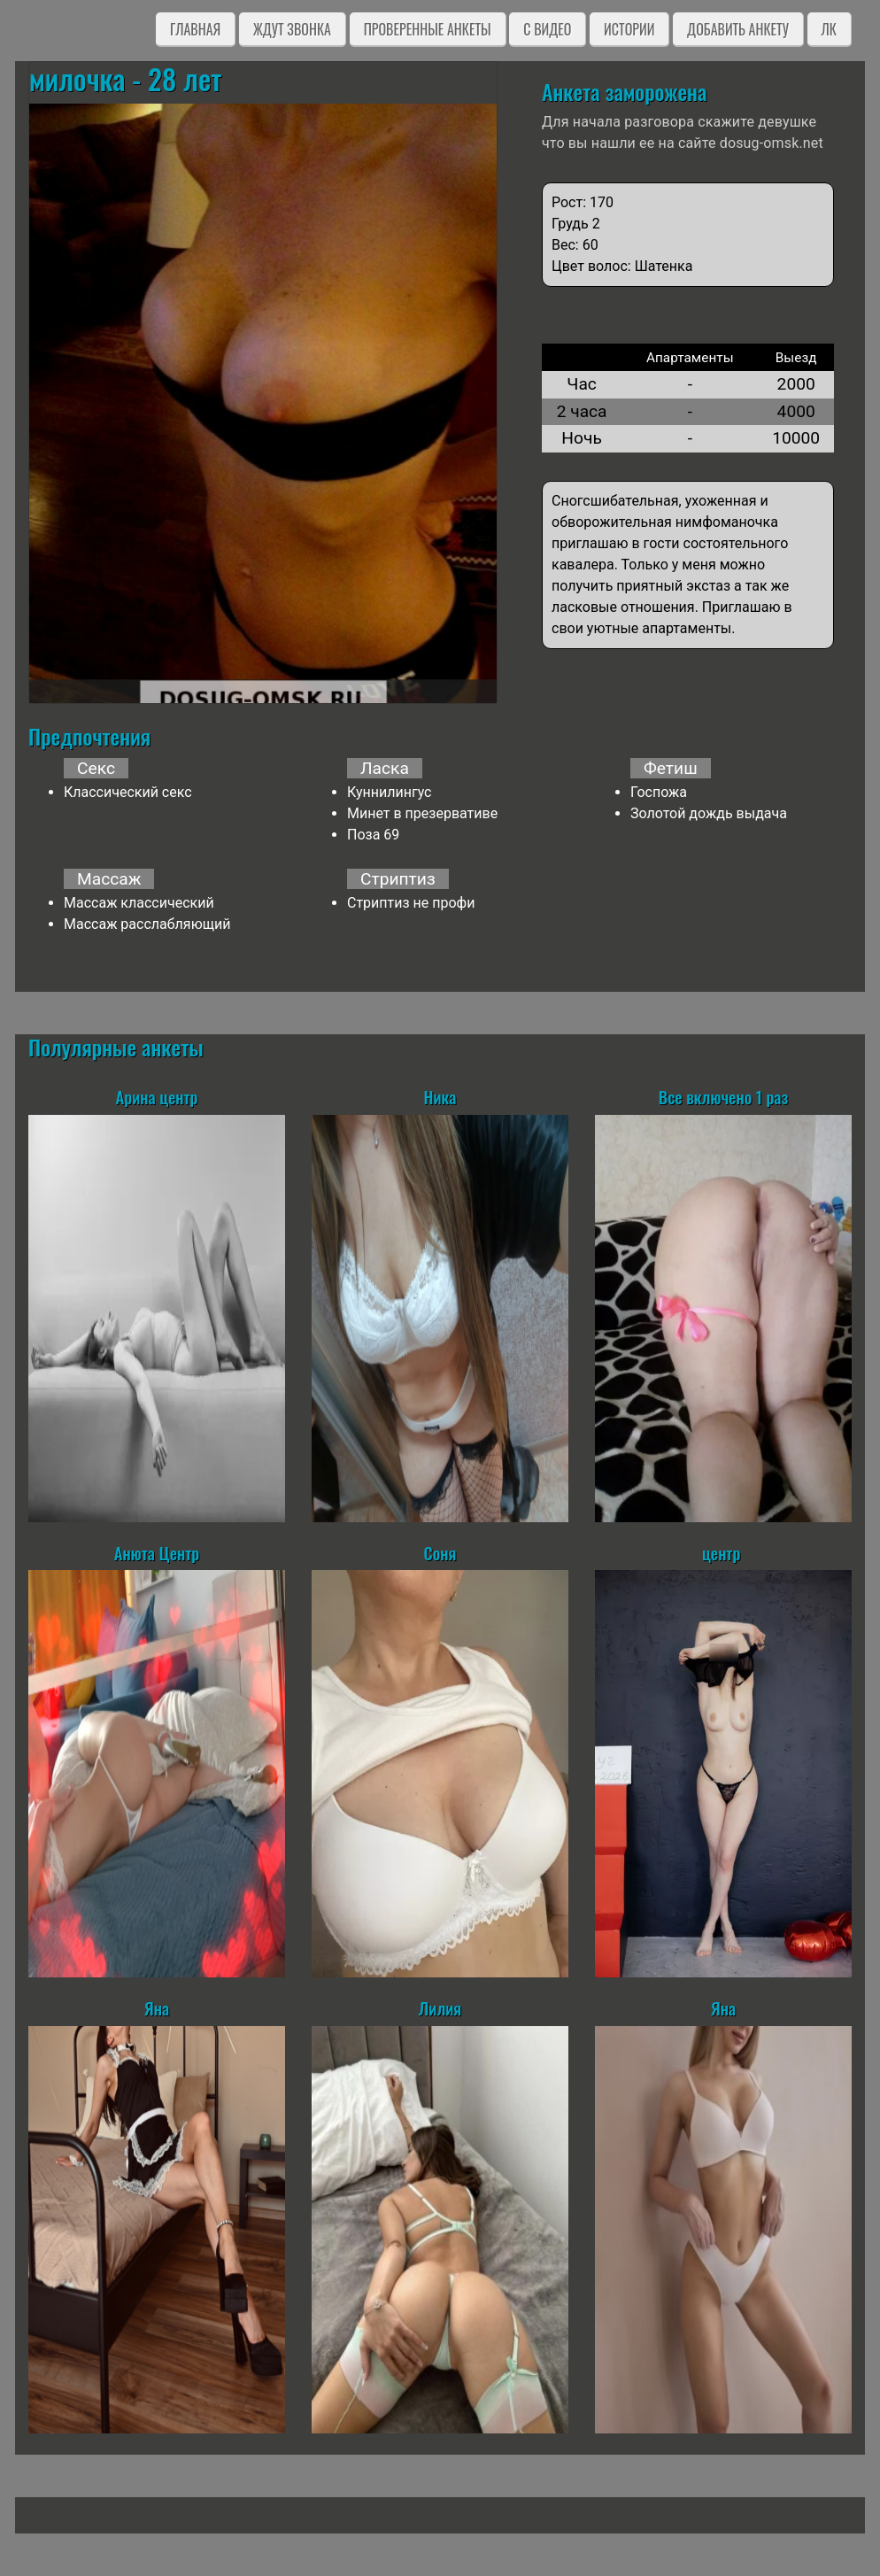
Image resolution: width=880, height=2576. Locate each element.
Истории (629, 29)
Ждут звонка (292, 29)
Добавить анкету (738, 29)
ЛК (829, 29)
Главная (195, 29)
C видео (547, 29)
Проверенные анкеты (427, 29)
